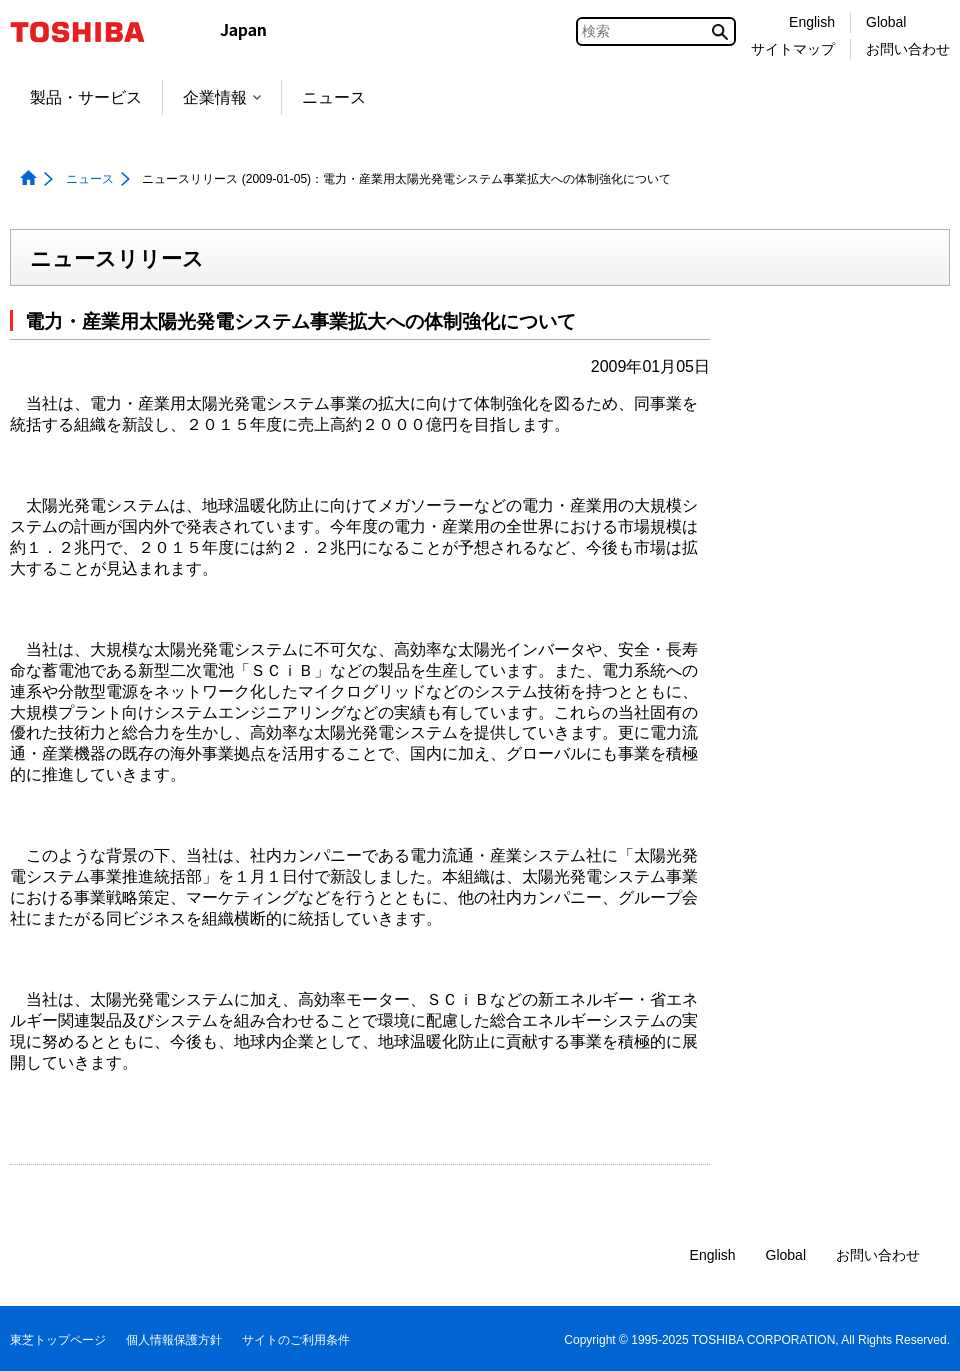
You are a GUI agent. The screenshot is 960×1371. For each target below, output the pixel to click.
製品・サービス (86, 97)
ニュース (334, 97)
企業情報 (222, 97)
